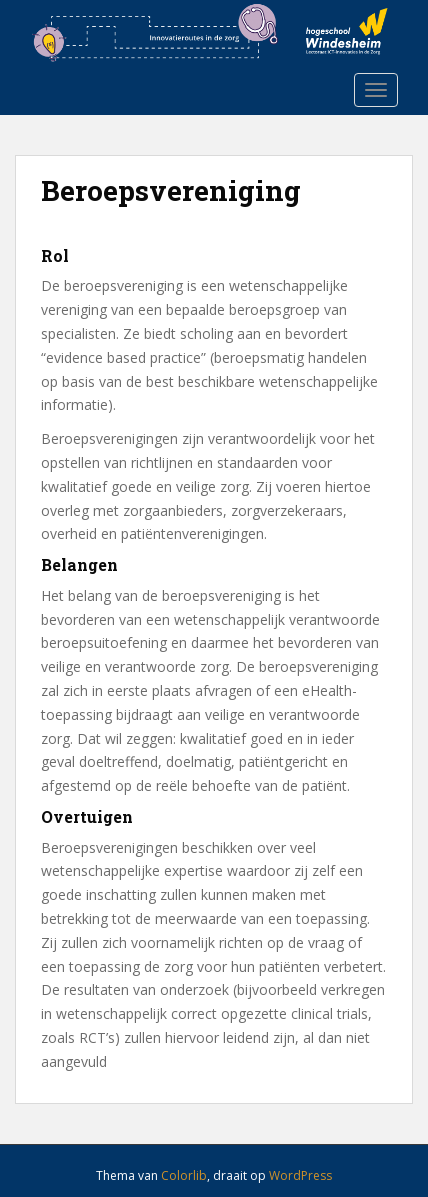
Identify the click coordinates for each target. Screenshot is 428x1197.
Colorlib (184, 1175)
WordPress (300, 1175)
